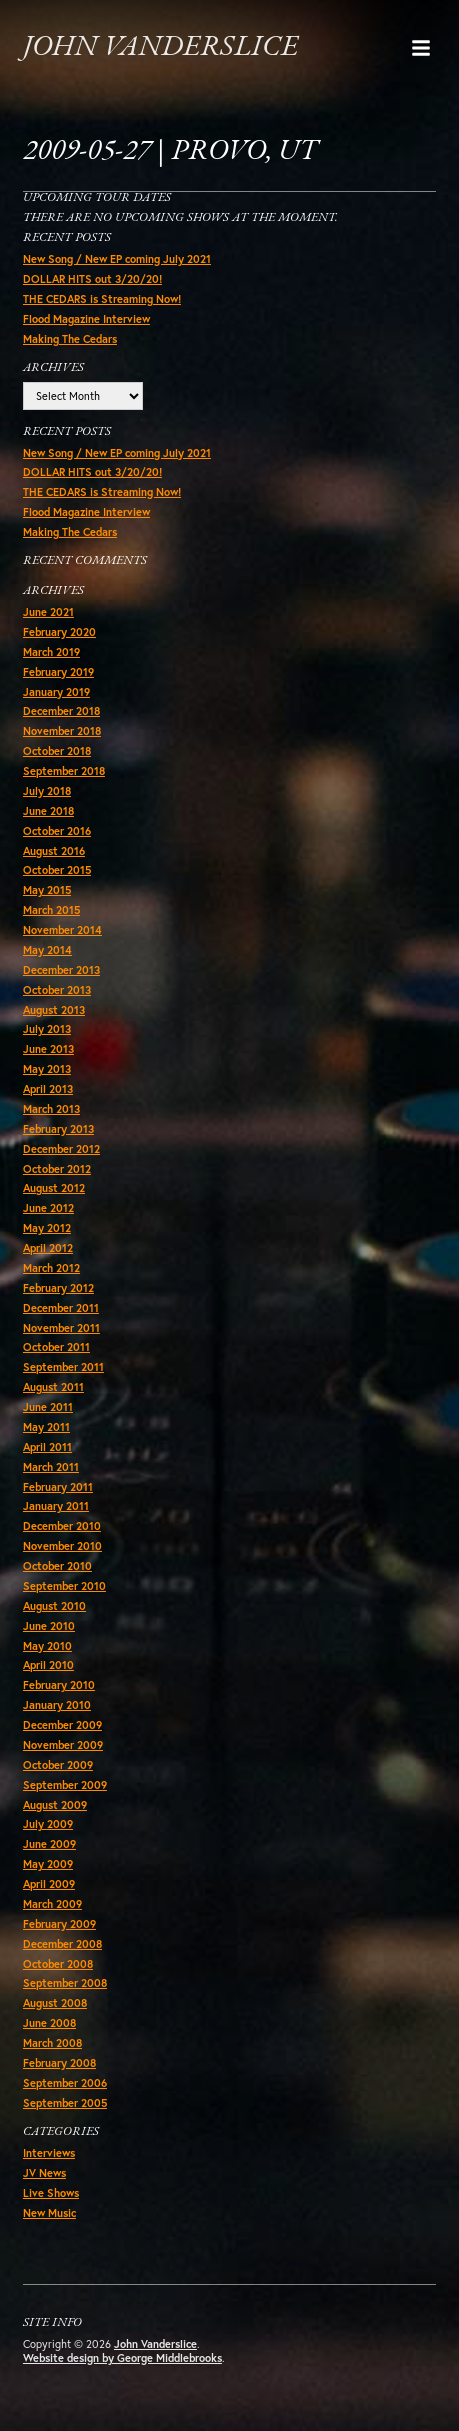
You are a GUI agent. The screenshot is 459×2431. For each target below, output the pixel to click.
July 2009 (48, 1824)
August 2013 (54, 1010)
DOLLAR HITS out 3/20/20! (92, 279)
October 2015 (57, 870)
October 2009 (58, 1765)
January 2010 (57, 1705)
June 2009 (49, 1844)
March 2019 (51, 652)
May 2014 (47, 950)
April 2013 (48, 1089)
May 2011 (46, 1427)
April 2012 (48, 1248)
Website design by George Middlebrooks (122, 2358)
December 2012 (61, 1149)
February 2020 (59, 632)
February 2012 (58, 1288)
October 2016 (57, 831)
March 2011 (51, 1467)
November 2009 (63, 1745)
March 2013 (51, 1109)
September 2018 (64, 771)
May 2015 (47, 890)
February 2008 (59, 2063)
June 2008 (49, 2023)
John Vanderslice (160, 47)
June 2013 (48, 1049)
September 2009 (65, 1785)
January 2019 (56, 692)
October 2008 (58, 1964)
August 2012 (54, 1188)
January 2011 (56, 1506)
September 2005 (65, 2103)
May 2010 (47, 1646)
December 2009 (62, 1725)
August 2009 (55, 1805)
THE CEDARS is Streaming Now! (102, 299)
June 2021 (48, 612)
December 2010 (62, 1526)
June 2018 (48, 811)
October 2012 (57, 1169)
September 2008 (65, 1983)
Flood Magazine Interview (86, 319)
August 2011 (53, 1387)
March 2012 (51, 1268)
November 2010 (62, 1546)
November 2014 (62, 930)
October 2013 (57, 990)
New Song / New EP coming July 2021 (117, 259)
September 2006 (65, 2083)
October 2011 (56, 1347)
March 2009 (52, 1904)
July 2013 (47, 1029)
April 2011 (47, 1447)
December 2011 (61, 1308)
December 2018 (61, 711)
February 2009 (59, 1924)
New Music (49, 2213)
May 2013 (47, 1069)
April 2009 (49, 1884)
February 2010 (59, 1685)
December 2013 (61, 970)
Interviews (49, 2153)
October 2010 (57, 1566)
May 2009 (48, 1864)
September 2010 (64, 1586)
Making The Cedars (70, 339)
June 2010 (49, 1626)
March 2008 (52, 2043)
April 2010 (48, 1665)
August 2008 (55, 2003)
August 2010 (54, 1606)
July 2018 (47, 791)
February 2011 (58, 1487)
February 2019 (58, 672)
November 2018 (62, 731)
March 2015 (51, 910)
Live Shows (51, 2193)
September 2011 (63, 1367)
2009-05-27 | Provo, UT (170, 151)
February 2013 (58, 1129)
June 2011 (48, 1407)
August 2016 (54, 851)
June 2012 (48, 1208)
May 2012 (47, 1228)
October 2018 (57, 751)
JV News (44, 2173)
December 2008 (62, 1944)
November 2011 (61, 1328)
